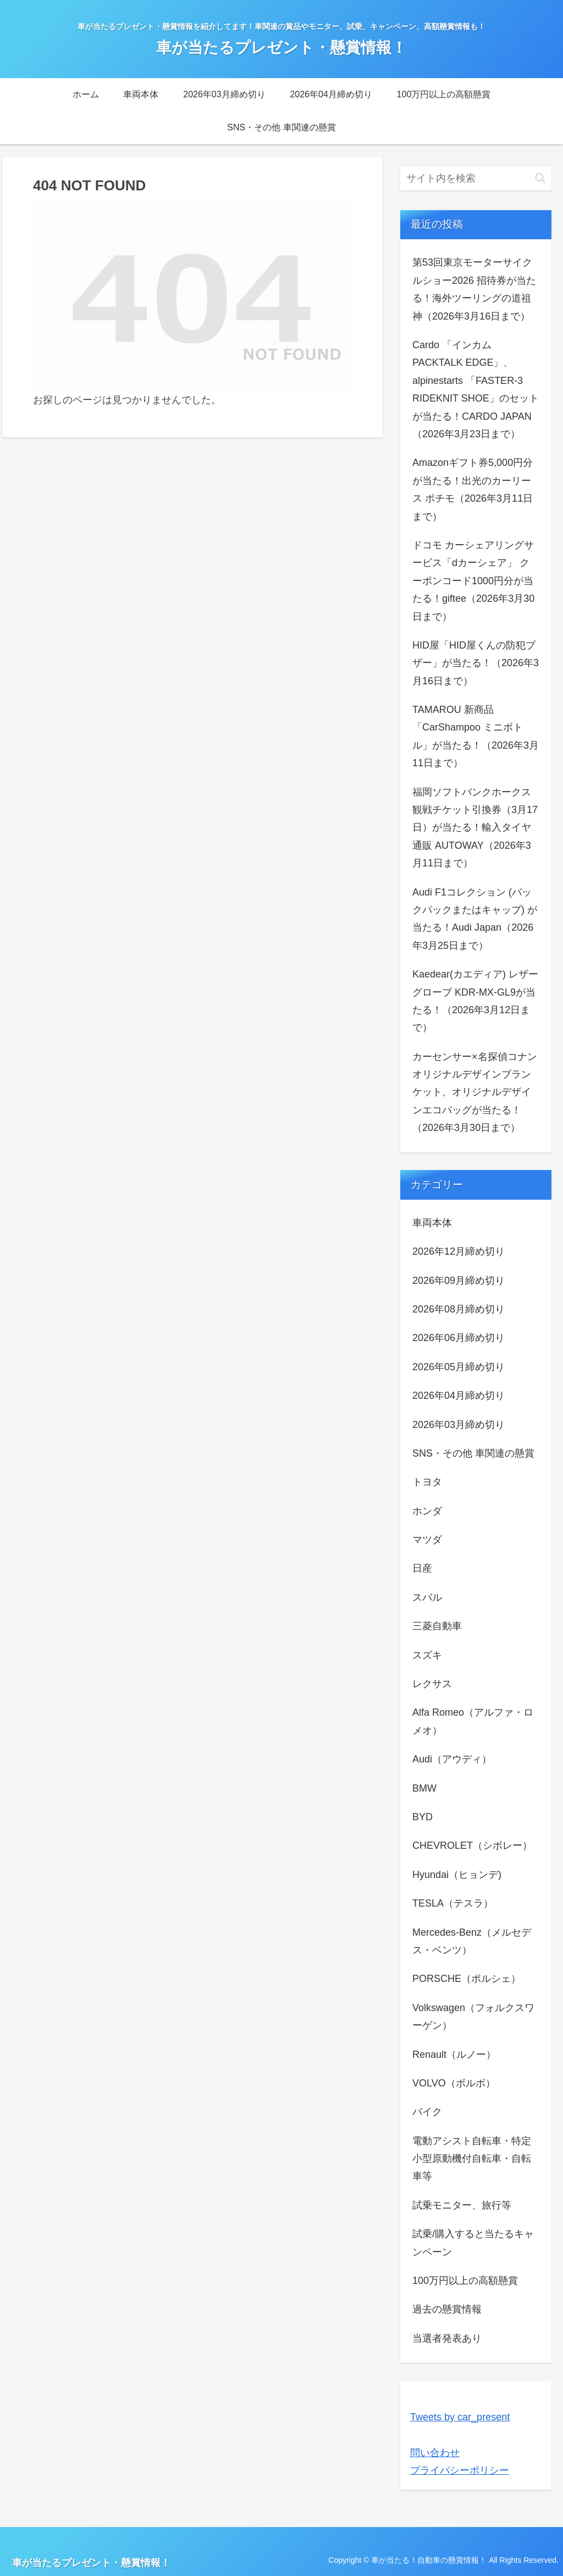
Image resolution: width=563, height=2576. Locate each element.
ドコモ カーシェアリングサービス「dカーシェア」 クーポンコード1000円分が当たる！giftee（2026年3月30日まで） (473, 581)
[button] (540, 178)
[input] (475, 178)
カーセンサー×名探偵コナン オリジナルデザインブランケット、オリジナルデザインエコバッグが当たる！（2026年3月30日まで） (474, 1092)
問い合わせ (435, 2452)
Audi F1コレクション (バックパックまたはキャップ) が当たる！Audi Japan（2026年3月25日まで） (474, 919)
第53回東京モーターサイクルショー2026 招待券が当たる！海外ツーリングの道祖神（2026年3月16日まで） (474, 289)
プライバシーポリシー (459, 2470)
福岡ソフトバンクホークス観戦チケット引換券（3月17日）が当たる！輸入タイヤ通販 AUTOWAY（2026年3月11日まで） (475, 828)
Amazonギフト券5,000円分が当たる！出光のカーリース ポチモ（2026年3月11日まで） (472, 489)
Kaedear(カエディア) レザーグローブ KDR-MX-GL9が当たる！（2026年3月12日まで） (475, 1001)
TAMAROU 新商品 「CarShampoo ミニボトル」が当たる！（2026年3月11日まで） (475, 736)
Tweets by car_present (460, 2417)
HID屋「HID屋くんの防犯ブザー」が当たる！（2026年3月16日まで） (475, 663)
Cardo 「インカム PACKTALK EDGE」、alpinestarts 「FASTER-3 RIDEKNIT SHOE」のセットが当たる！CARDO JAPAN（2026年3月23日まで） (475, 389)
